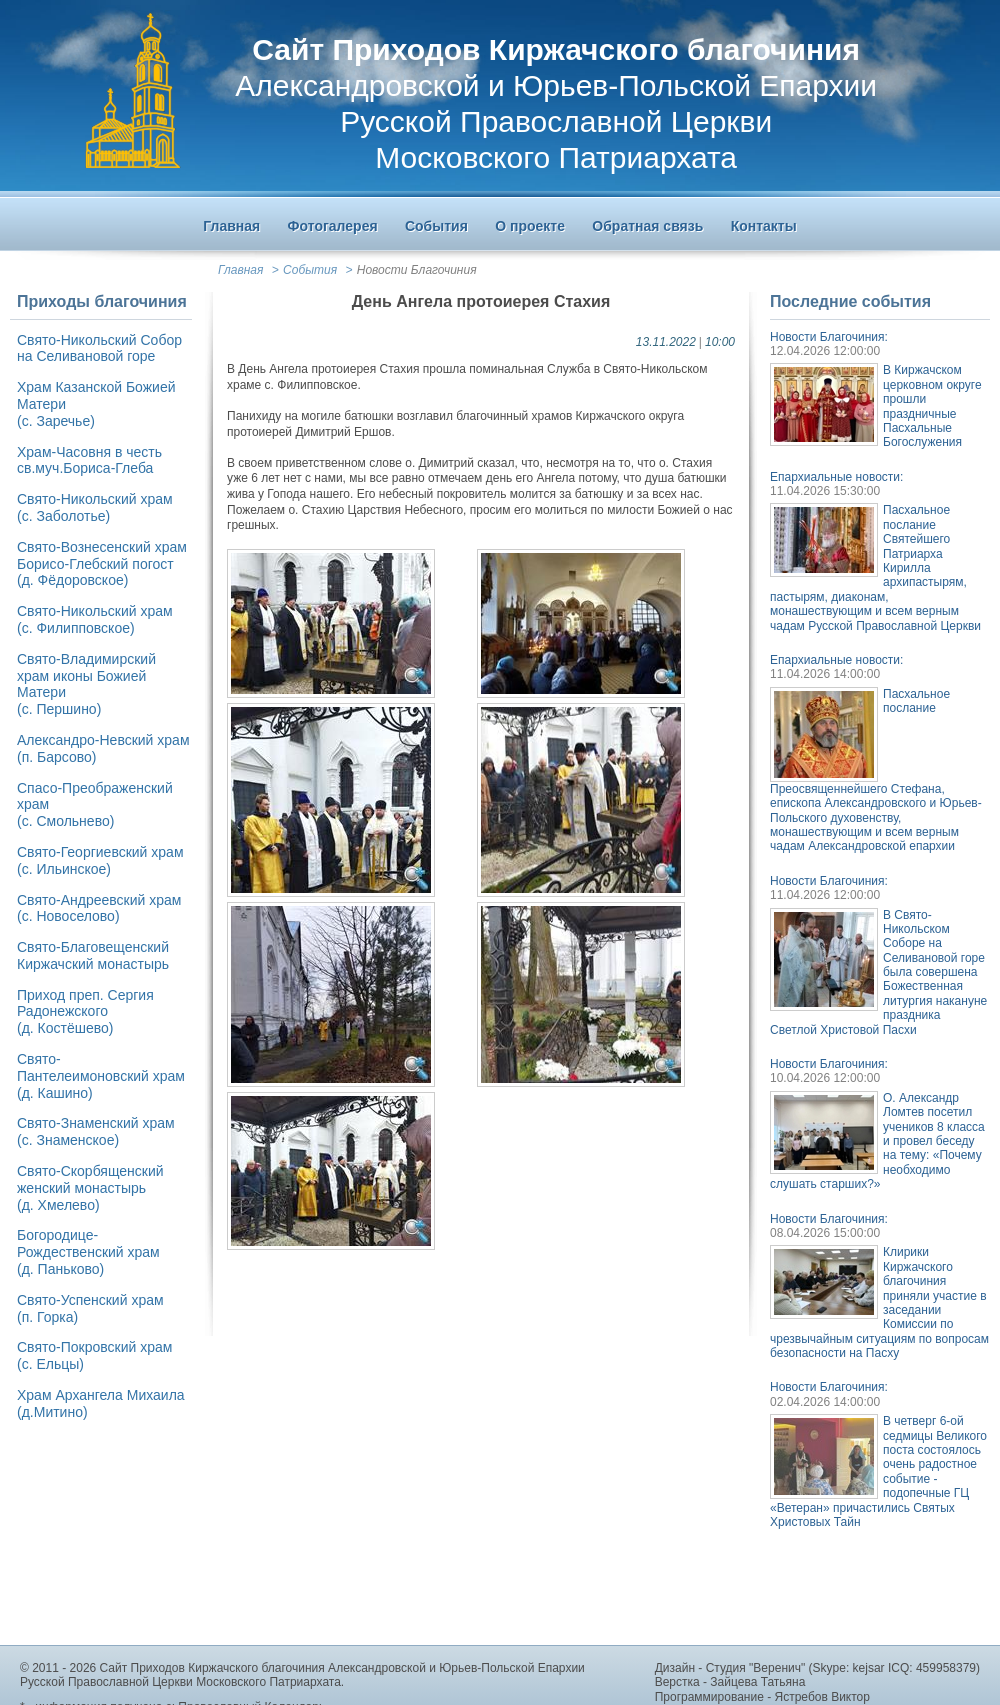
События (310, 270)
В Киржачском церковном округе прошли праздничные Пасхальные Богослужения (932, 406)
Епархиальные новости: (836, 477)
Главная (240, 270)
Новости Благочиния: (829, 337)
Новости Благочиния (417, 270)
